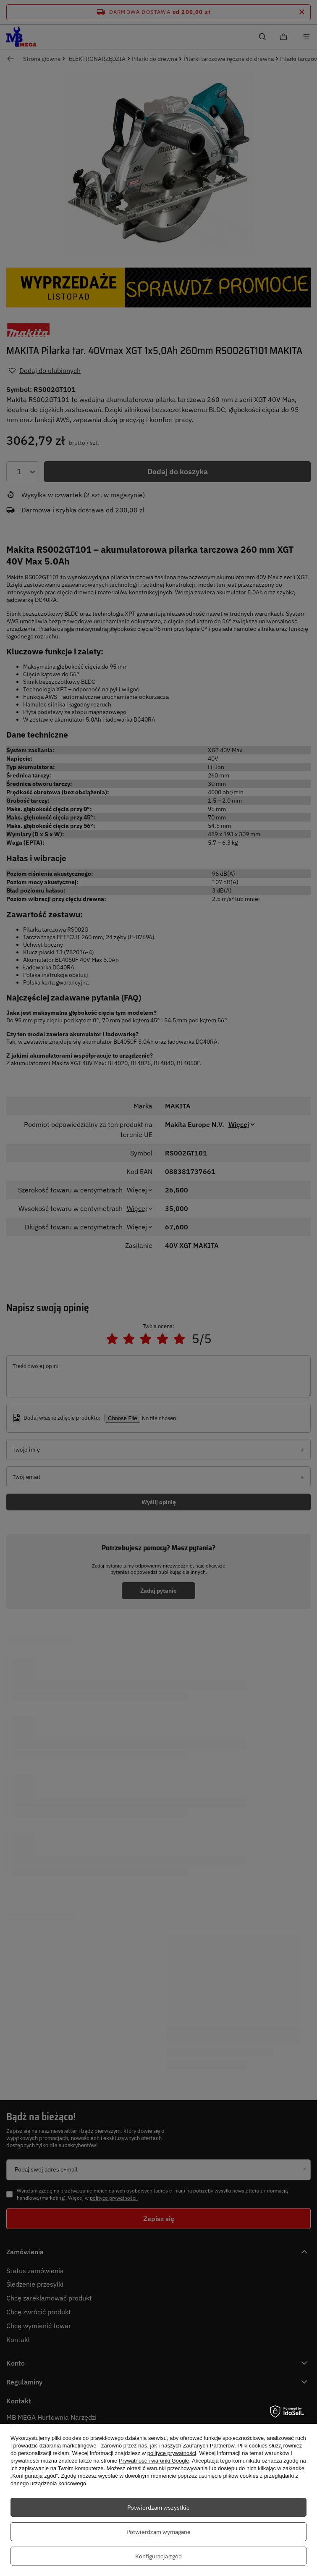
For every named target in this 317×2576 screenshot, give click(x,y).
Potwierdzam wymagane (158, 2532)
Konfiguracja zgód (158, 2556)
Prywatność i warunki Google (154, 2461)
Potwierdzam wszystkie (158, 2507)
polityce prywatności (171, 2453)
